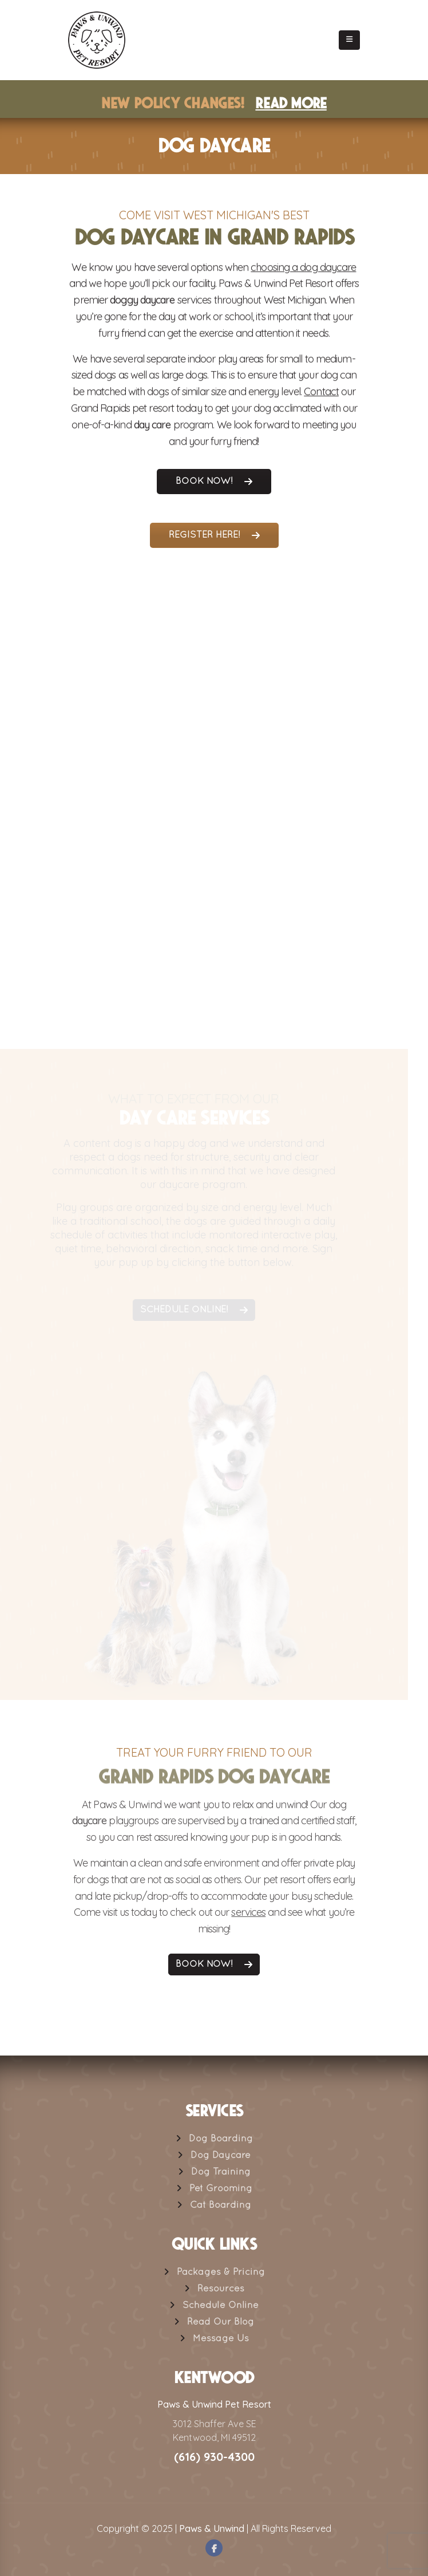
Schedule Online (221, 2306)
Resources (220, 2289)
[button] (349, 40)
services (248, 1918)
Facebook (214, 2548)
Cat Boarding (220, 2206)
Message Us (221, 2339)
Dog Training (221, 2172)
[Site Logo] (96, 40)
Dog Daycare (221, 2156)
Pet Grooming (220, 2189)
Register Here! (214, 535)
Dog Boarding (221, 2139)
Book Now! (214, 481)
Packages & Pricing (221, 2273)
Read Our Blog (220, 2322)
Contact (321, 393)
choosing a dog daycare (303, 269)
